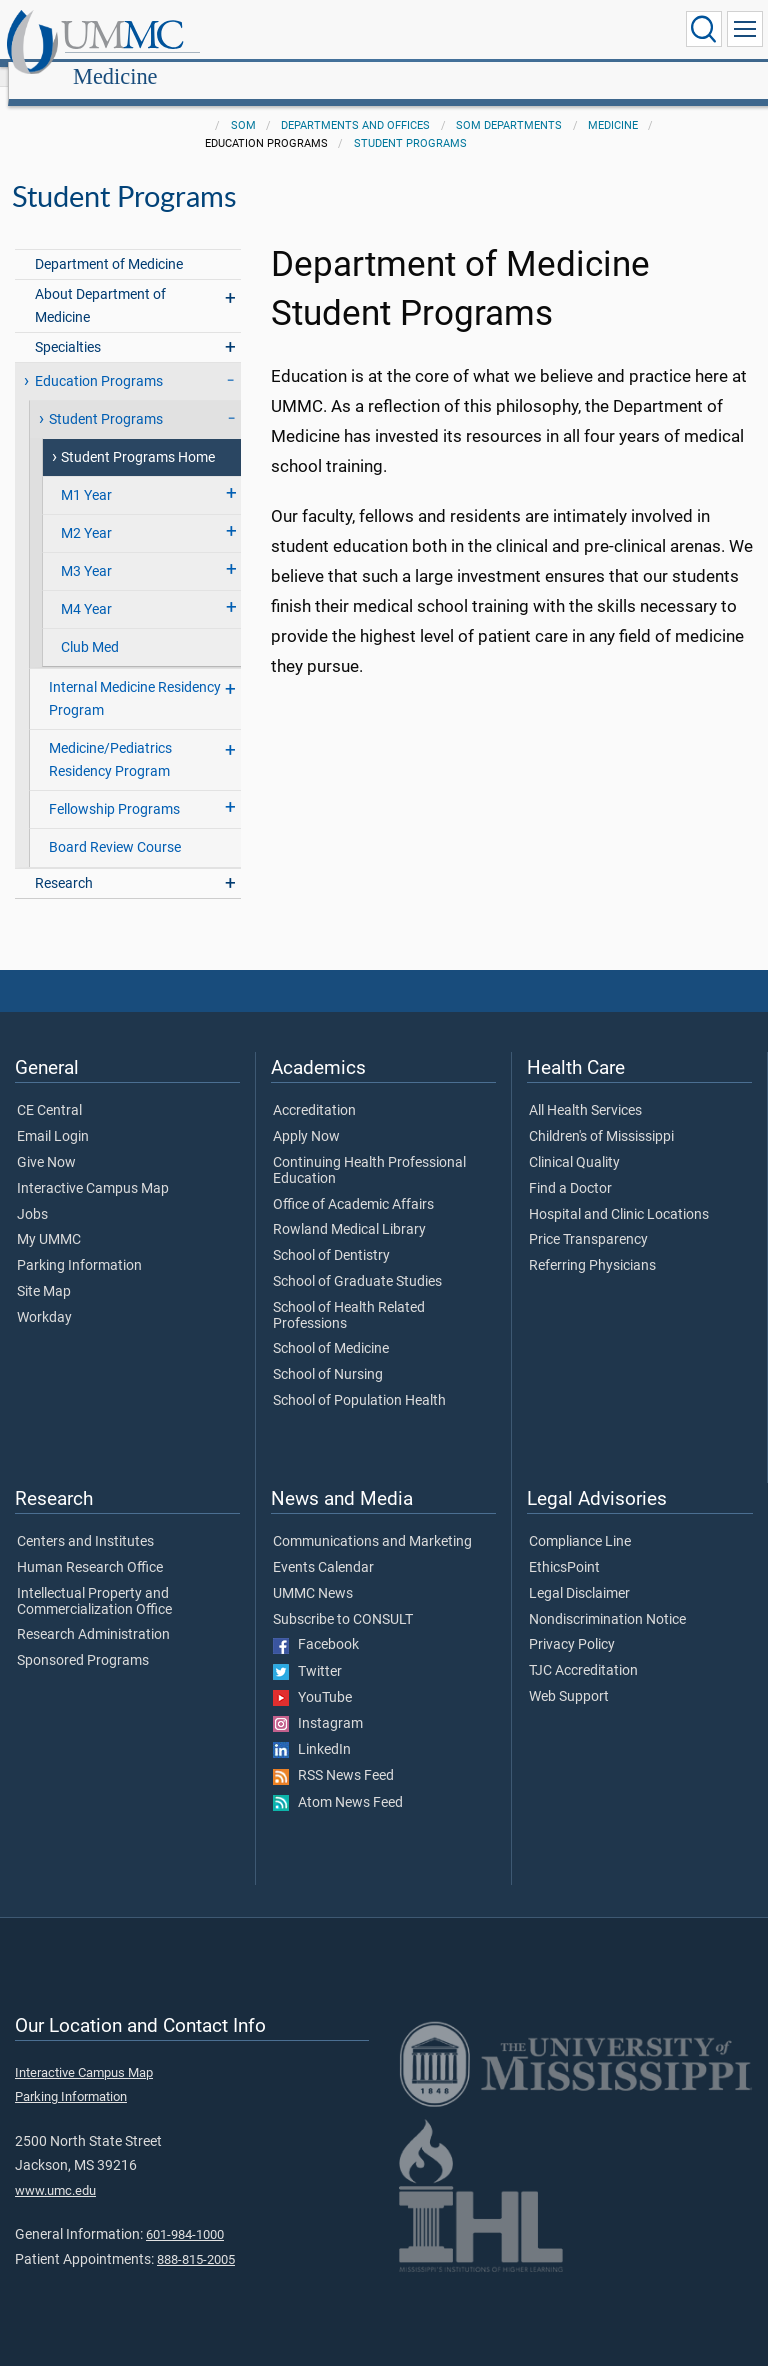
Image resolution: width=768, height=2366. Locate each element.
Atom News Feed (338, 1781)
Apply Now (306, 1115)
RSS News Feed (333, 1754)
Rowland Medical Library (349, 1208)
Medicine (307, 32)
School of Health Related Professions (349, 1294)
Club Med (90, 625)
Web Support (569, 1675)
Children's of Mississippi (601, 1115)
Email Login (53, 1115)
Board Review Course (115, 825)
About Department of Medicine (100, 284)
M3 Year (86, 549)
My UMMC (49, 1218)
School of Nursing (328, 1353)
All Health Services (585, 1089)
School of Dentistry (331, 1234)
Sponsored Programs (83, 1639)
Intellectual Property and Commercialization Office (94, 1580)
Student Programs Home (138, 435)
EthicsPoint (564, 1546)
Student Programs (410, 121)
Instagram (318, 1702)
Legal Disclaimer (579, 1572)
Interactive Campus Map (93, 1167)
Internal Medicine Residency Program (135, 677)
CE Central (49, 1089)
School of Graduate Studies (357, 1260)
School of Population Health (359, 1379)
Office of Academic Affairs (353, 1183)
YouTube (312, 1676)
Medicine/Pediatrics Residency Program (110, 738)
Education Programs (99, 359)
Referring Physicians (592, 1244)
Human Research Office (90, 1546)
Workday (44, 1296)
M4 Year (86, 587)
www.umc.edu (55, 2168)
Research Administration (93, 1613)
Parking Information (79, 1244)
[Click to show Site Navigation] (745, 29)
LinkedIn (312, 1728)
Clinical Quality (574, 1141)
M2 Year (86, 511)
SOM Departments (509, 103)
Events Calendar (323, 1546)
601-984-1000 (185, 2212)
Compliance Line (580, 1520)
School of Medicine (331, 1327)
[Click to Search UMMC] (704, 29)
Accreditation (314, 1089)
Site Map (44, 1270)
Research (64, 861)
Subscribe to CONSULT (343, 1598)
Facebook (316, 1623)
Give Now (46, 1141)
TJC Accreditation (583, 1649)
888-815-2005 (196, 2237)
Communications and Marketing (372, 1520)
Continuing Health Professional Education (369, 1149)
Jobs (32, 1193)
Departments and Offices (355, 103)
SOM (243, 103)
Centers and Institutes (85, 1520)
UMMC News (313, 1572)
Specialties (68, 325)
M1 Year (86, 473)
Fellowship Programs (114, 787)
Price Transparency (588, 1218)
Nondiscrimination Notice (607, 1598)
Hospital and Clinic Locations (619, 1193)
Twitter (307, 1650)
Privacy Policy (572, 1623)
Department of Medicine (109, 242)
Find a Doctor (570, 1167)
